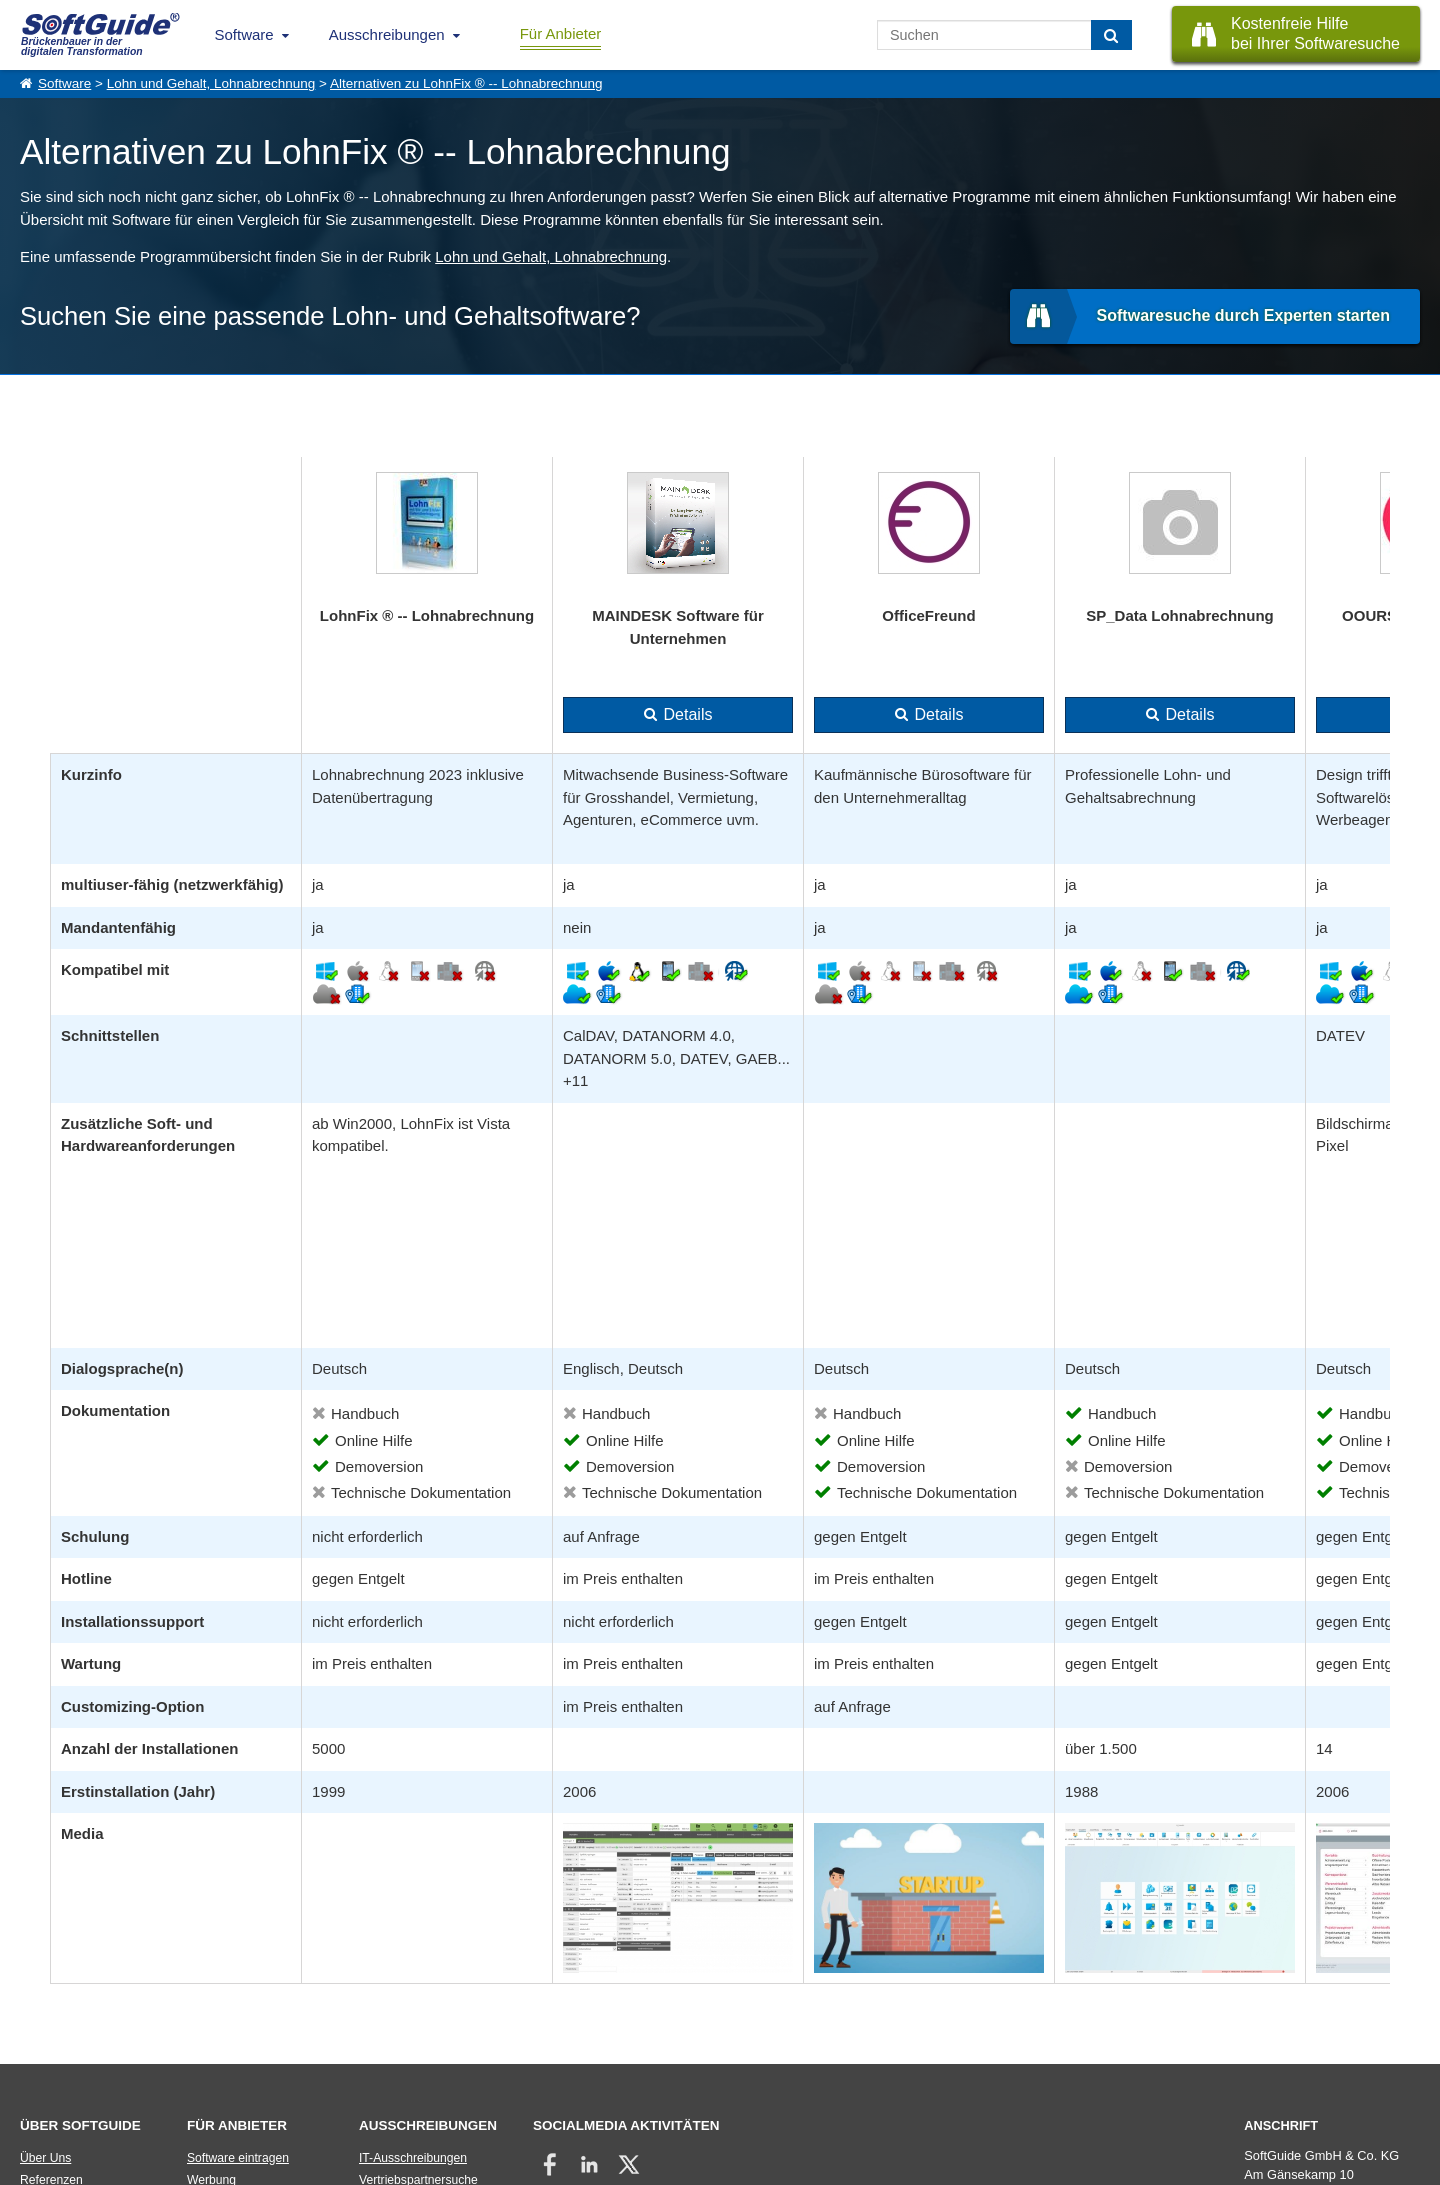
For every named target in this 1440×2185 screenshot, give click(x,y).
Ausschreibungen (387, 34)
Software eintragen (238, 2158)
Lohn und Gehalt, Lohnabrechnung (211, 83)
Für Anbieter (561, 33)
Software (244, 34)
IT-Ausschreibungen (413, 2158)
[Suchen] (1111, 35)
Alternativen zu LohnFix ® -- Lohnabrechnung (466, 83)
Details (688, 714)
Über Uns (45, 2158)
